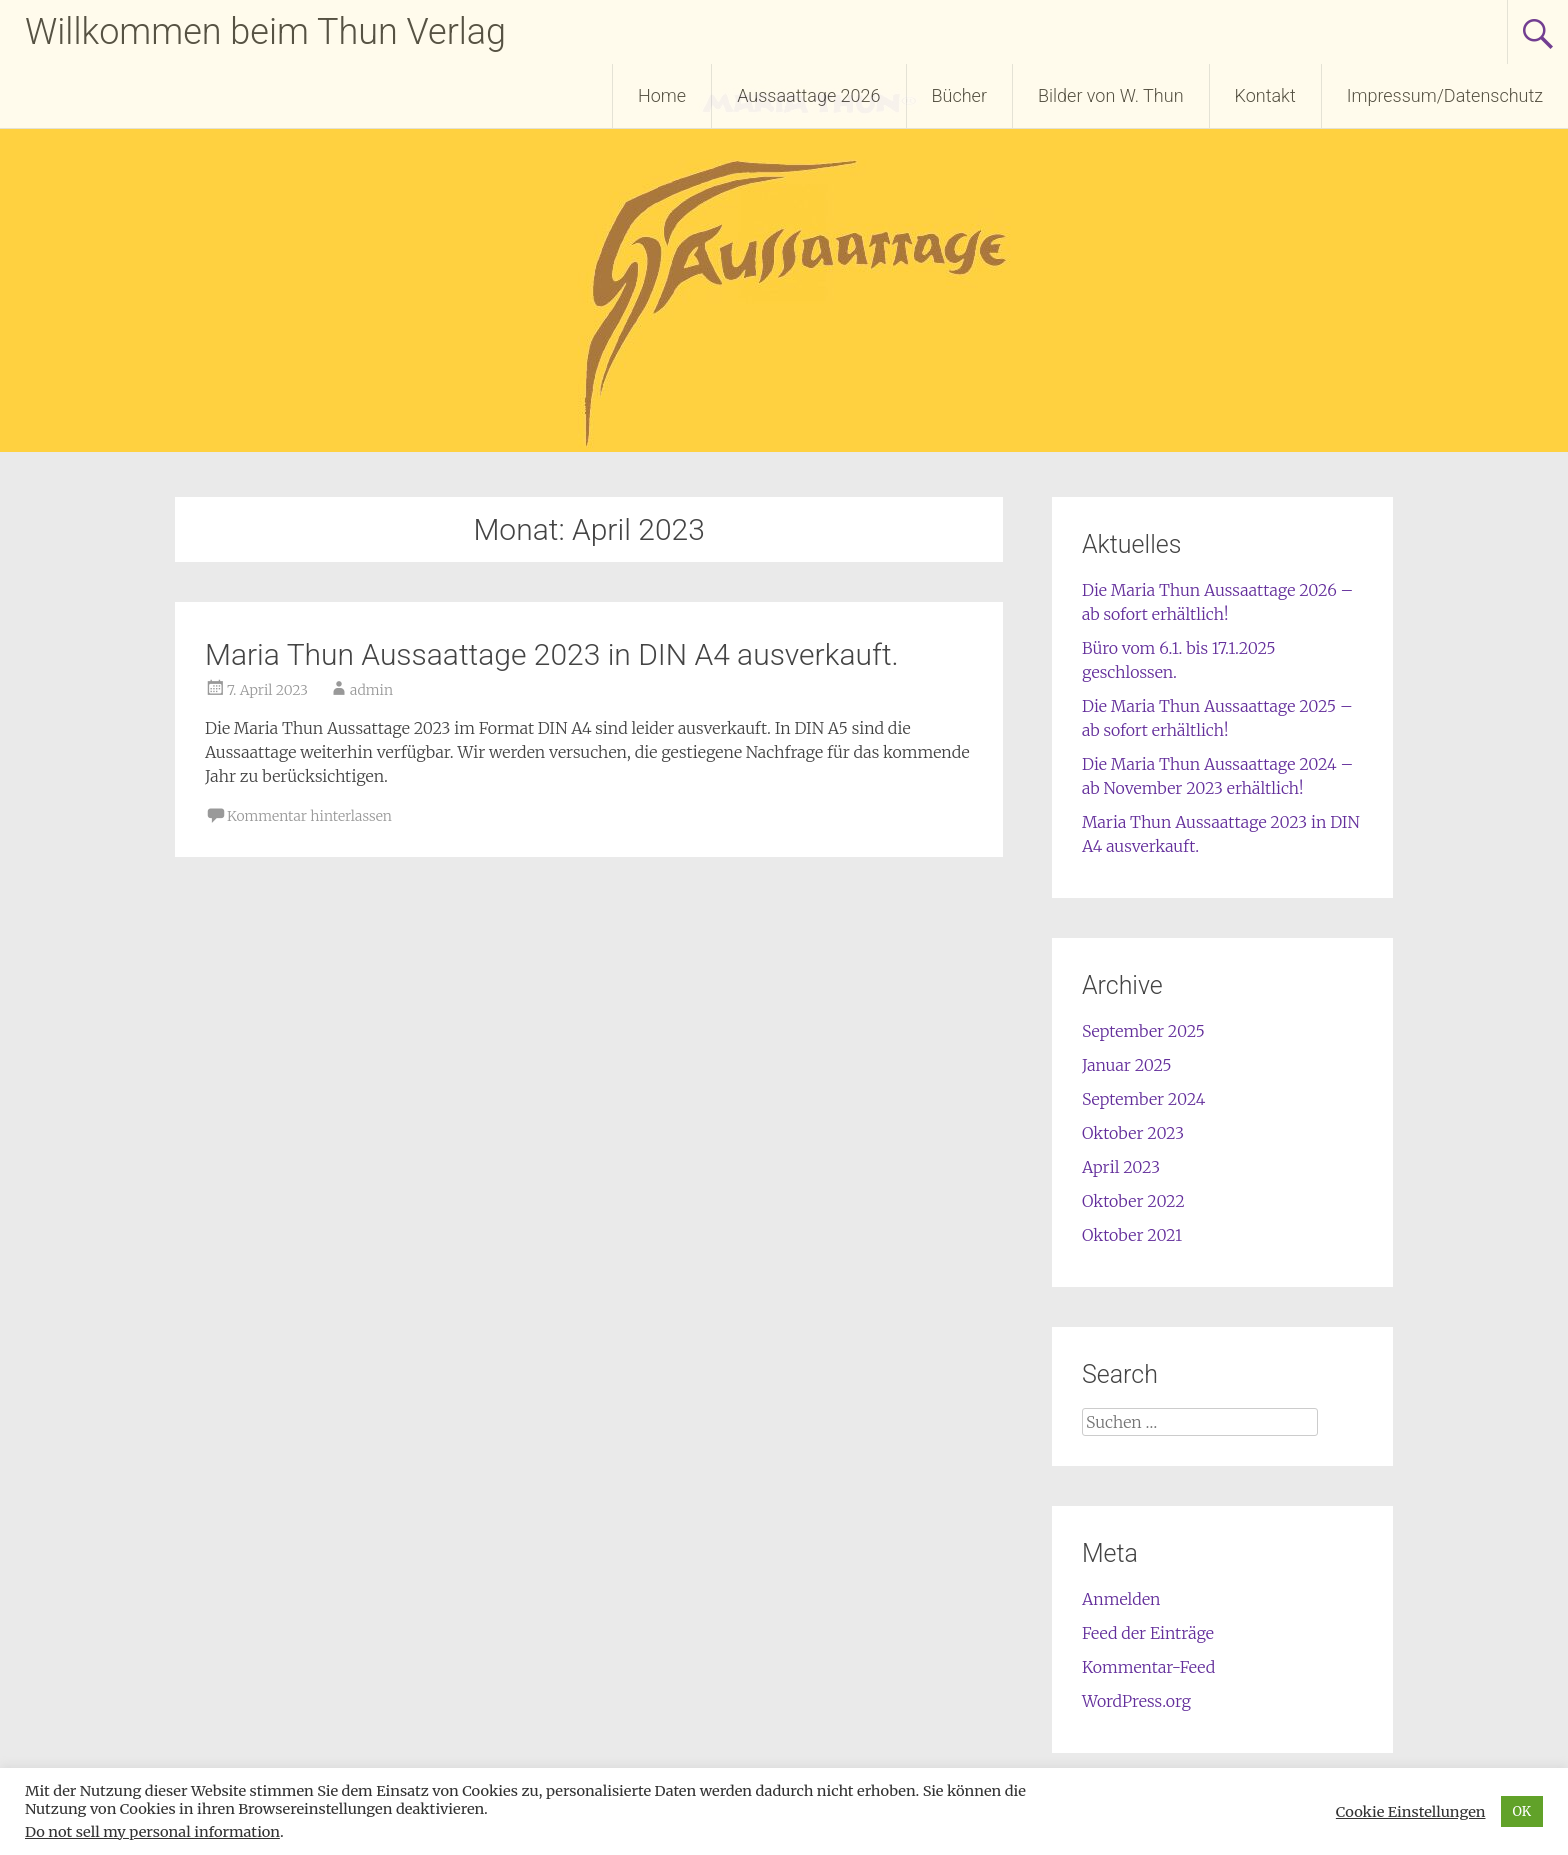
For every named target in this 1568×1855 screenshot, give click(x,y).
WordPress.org (1136, 1701)
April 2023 (1121, 1167)
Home (662, 95)
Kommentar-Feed (1148, 1667)
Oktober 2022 (1133, 1201)
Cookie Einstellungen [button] (1411, 1812)
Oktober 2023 (1133, 1133)
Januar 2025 (1127, 1065)
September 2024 (1143, 1099)
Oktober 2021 (1132, 1235)
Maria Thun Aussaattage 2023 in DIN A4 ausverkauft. (552, 654)
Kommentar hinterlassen (309, 816)
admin (371, 690)
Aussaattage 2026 (808, 95)
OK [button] (1522, 1811)
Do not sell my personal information (152, 1832)
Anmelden (1121, 1599)
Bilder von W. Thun (1111, 95)
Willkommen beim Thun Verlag (265, 32)
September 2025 (1143, 1031)
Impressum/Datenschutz (1445, 95)
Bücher (959, 95)
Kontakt (1265, 95)
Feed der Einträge (1148, 1633)
